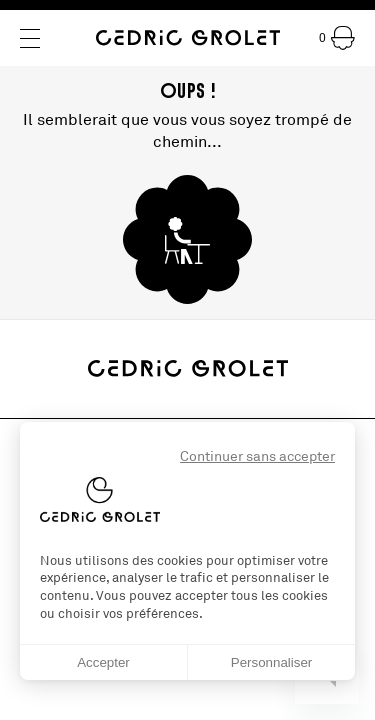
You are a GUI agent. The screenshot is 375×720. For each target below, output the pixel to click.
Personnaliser (272, 662)
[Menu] (30, 38)
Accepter (103, 662)
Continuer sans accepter (257, 456)
